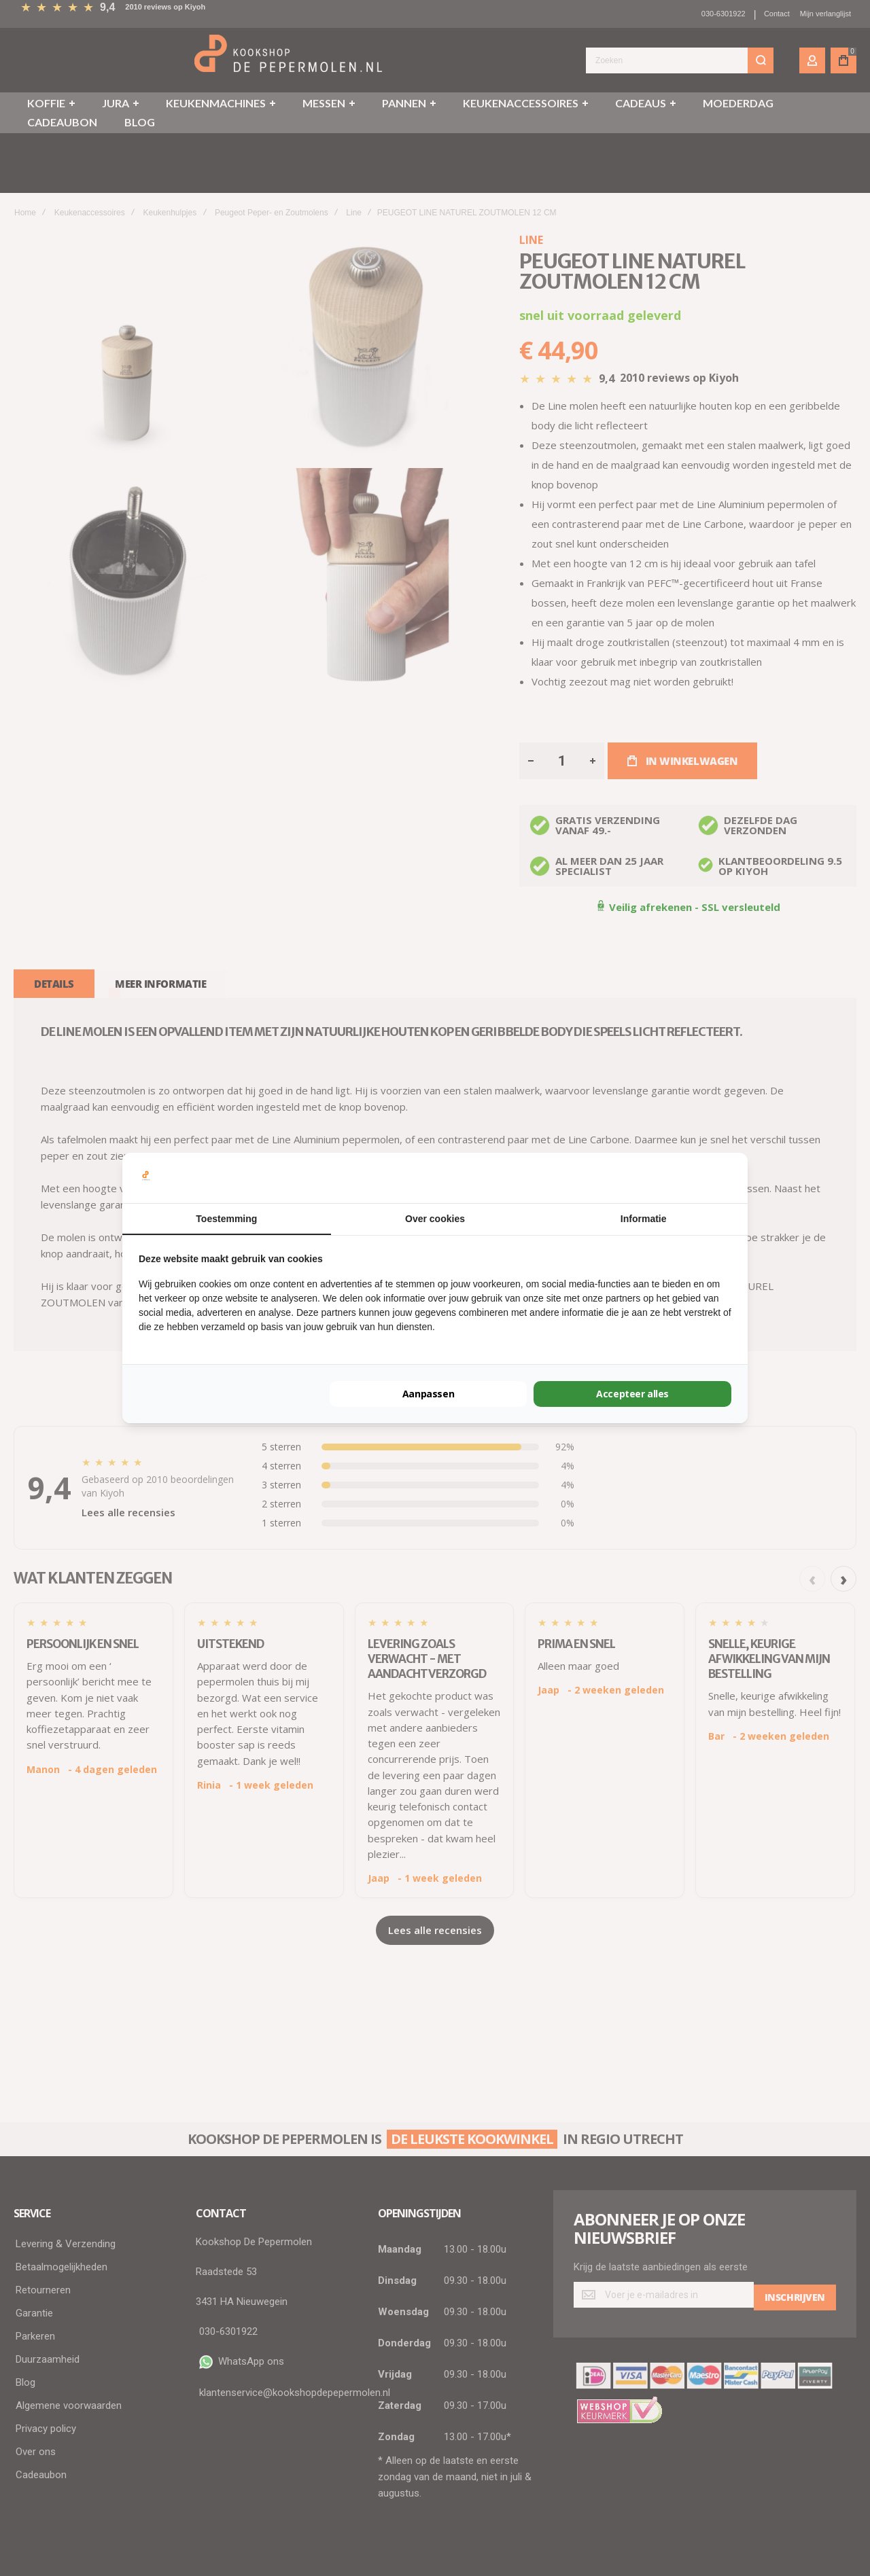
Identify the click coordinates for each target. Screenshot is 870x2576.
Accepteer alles (632, 1393)
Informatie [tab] (644, 1218)
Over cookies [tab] (435, 1218)
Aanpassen (428, 1393)
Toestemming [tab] (226, 1218)
